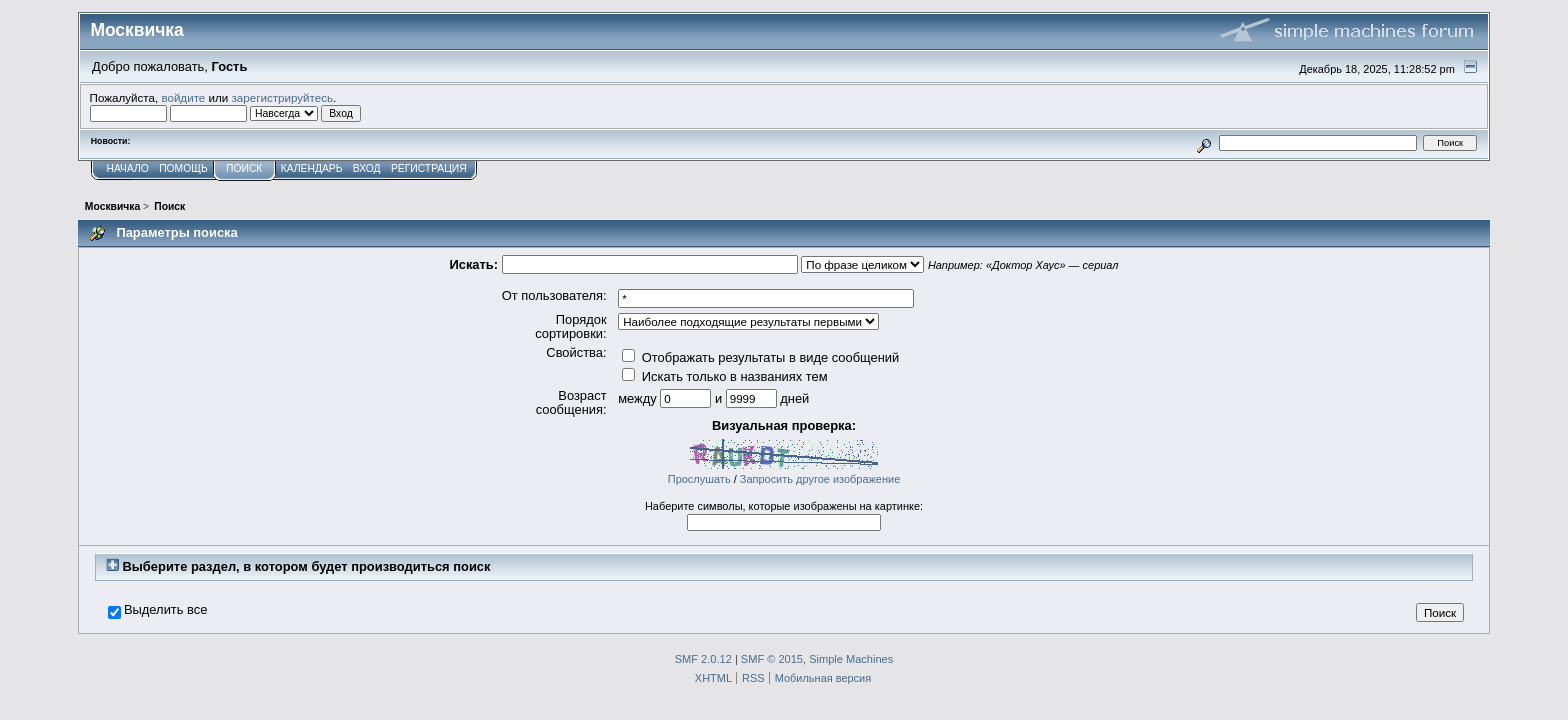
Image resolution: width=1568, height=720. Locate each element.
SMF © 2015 (772, 659)
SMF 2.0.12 (703, 659)
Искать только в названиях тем (724, 376)
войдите (183, 97)
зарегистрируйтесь (282, 97)
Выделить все (165, 610)
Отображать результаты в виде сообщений (760, 357)
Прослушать (699, 479)
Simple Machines (851, 659)
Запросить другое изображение (820, 479)
